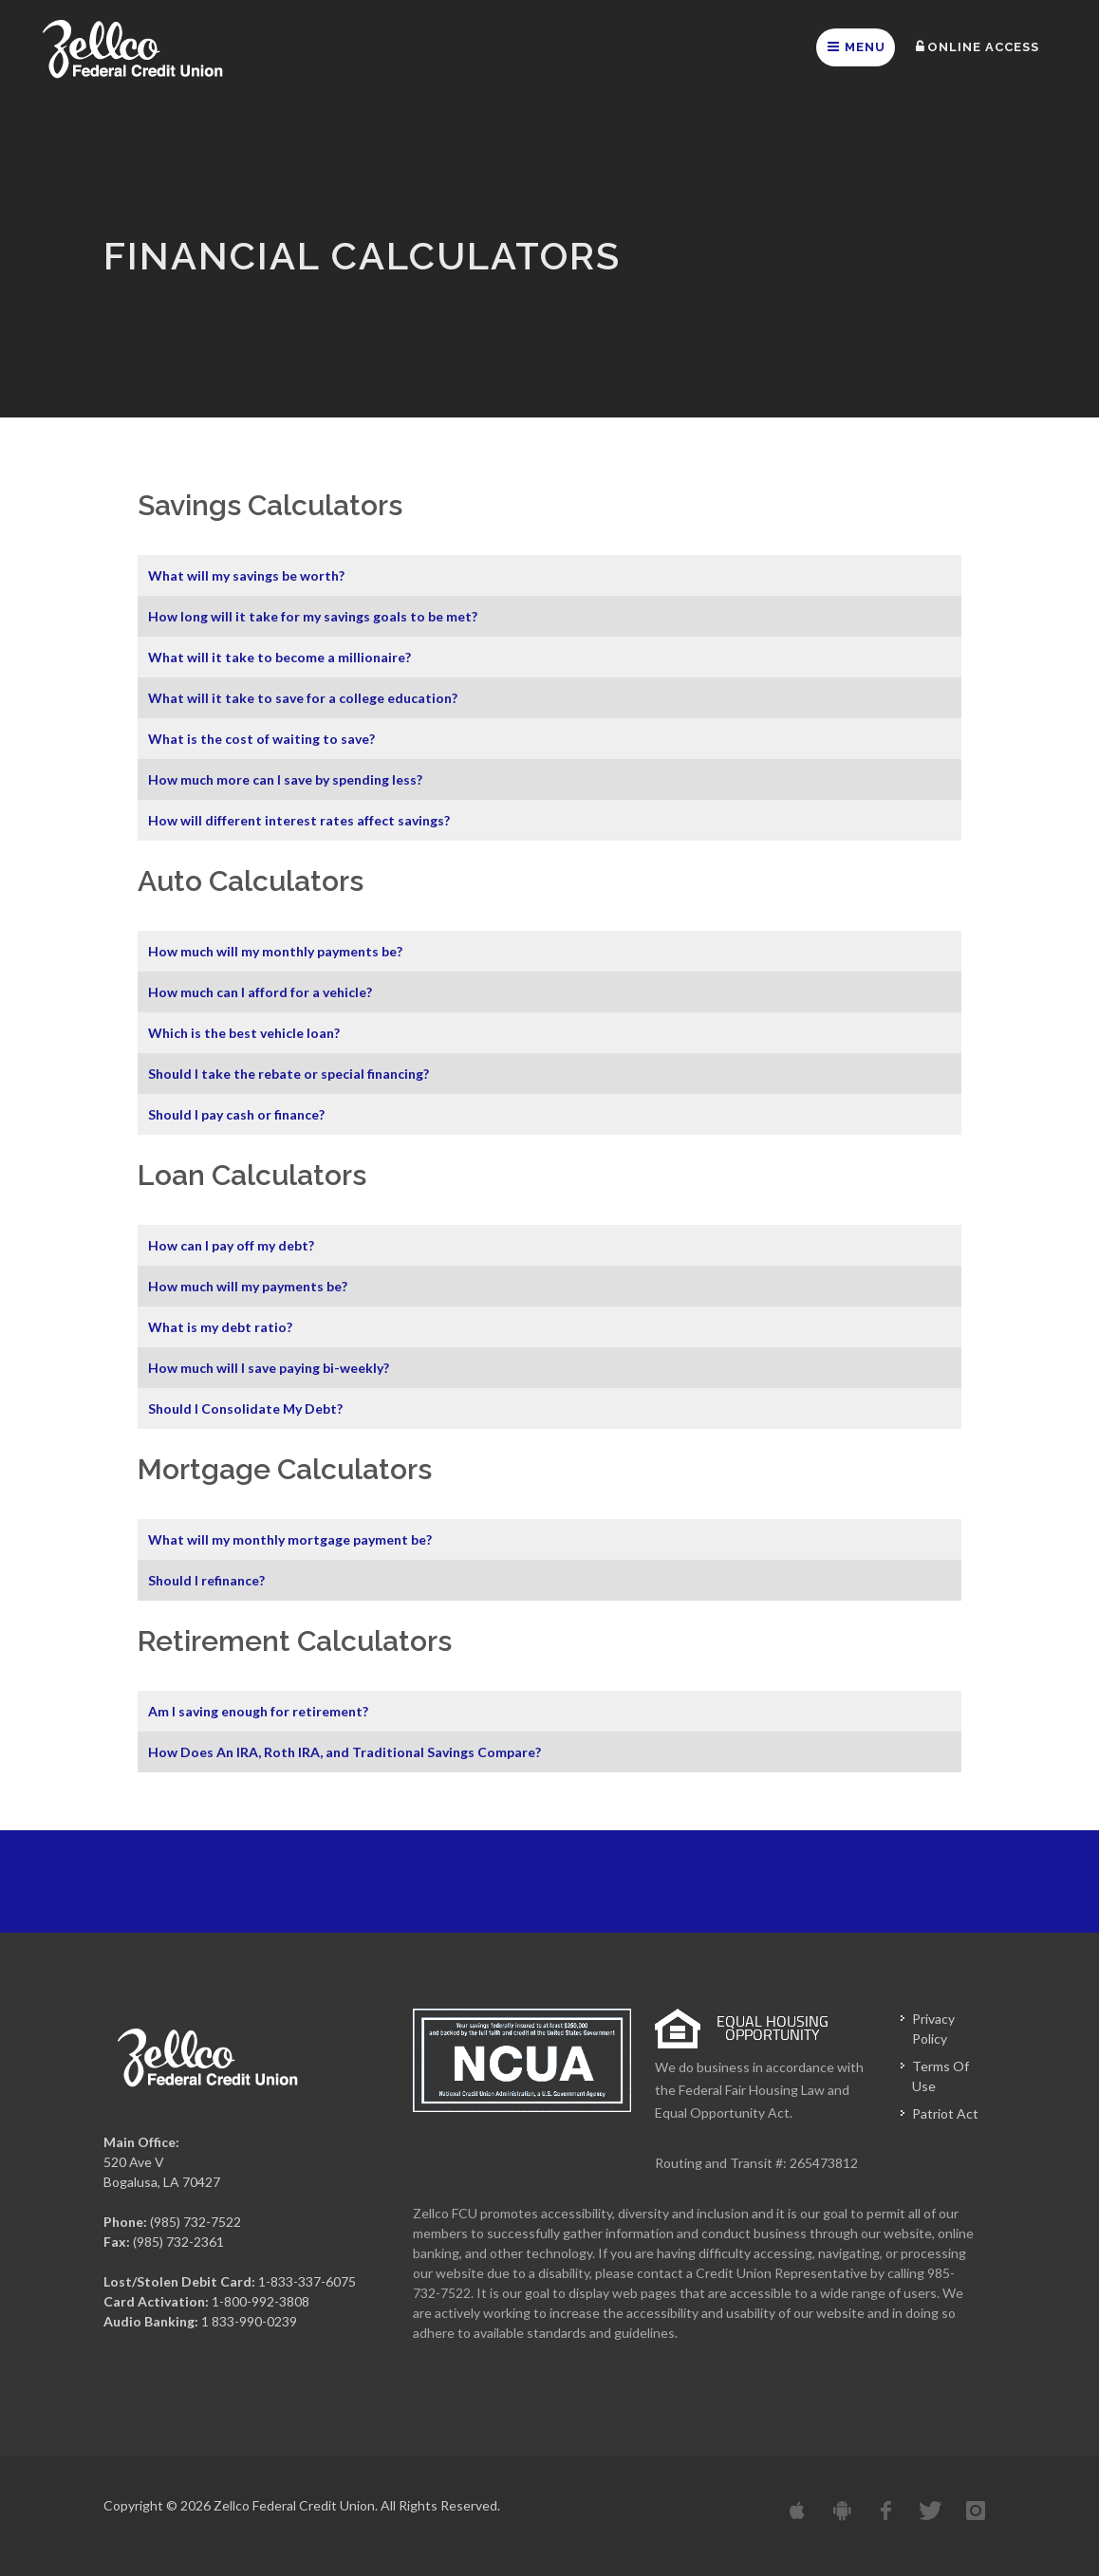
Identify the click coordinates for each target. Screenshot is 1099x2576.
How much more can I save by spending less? (285, 779)
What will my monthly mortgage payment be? (290, 1539)
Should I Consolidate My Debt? (245, 1408)
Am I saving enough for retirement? (258, 1711)
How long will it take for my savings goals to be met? (312, 616)
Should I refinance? (206, 1580)
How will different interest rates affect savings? (299, 820)
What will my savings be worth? (246, 575)
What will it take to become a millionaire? (279, 657)
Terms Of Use (940, 2076)
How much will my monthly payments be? (275, 951)
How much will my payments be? (247, 1286)
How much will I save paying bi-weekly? (268, 1368)
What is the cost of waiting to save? (261, 739)
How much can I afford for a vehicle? (260, 992)
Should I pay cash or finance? (236, 1114)
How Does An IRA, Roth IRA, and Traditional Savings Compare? (344, 1752)
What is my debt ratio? (220, 1327)
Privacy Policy (933, 2029)
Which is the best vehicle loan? (244, 1033)
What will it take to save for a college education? (302, 698)
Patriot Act (945, 2113)
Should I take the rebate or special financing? (288, 1074)
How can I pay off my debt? (231, 1245)
